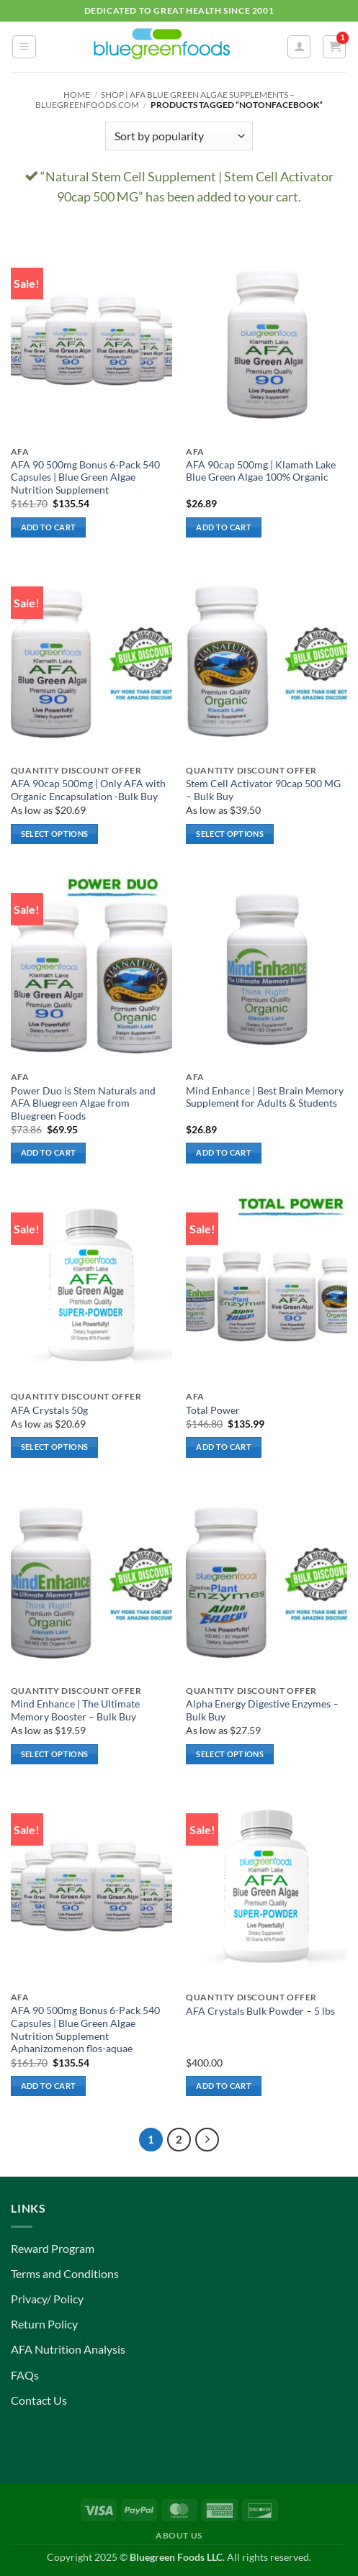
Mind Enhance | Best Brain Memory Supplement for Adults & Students (265, 1097)
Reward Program (52, 2248)
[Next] (207, 2140)
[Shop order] (179, 136)
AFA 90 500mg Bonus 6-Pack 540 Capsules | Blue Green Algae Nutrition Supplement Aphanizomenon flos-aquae (85, 2029)
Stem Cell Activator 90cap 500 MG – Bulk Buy (263, 790)
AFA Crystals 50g (49, 1410)
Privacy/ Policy (47, 2298)
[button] (24, 46)
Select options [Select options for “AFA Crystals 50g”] (55, 1446)
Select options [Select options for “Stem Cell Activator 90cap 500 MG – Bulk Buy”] (230, 833)
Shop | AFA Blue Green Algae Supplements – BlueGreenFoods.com (165, 99)
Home (76, 94)
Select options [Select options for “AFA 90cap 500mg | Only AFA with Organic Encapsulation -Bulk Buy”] (55, 833)
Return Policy (44, 2324)
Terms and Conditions (65, 2273)
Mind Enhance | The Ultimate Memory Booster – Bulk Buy (75, 1710)
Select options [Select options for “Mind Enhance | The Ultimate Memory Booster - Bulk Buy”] (55, 1754)
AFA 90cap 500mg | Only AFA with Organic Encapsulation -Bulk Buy (88, 790)
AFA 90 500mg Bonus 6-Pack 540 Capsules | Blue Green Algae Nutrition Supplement (85, 477)
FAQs (25, 2375)
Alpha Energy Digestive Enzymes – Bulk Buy (262, 1710)
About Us (179, 2535)
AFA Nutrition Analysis (68, 2349)
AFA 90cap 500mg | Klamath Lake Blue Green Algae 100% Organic (261, 471)
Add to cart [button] (48, 527)
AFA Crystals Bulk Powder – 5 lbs (260, 2011)
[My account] (298, 46)
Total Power (213, 1410)
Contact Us (39, 2400)
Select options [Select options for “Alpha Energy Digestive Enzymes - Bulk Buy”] (230, 1754)
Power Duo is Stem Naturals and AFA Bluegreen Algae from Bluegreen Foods (83, 1103)
